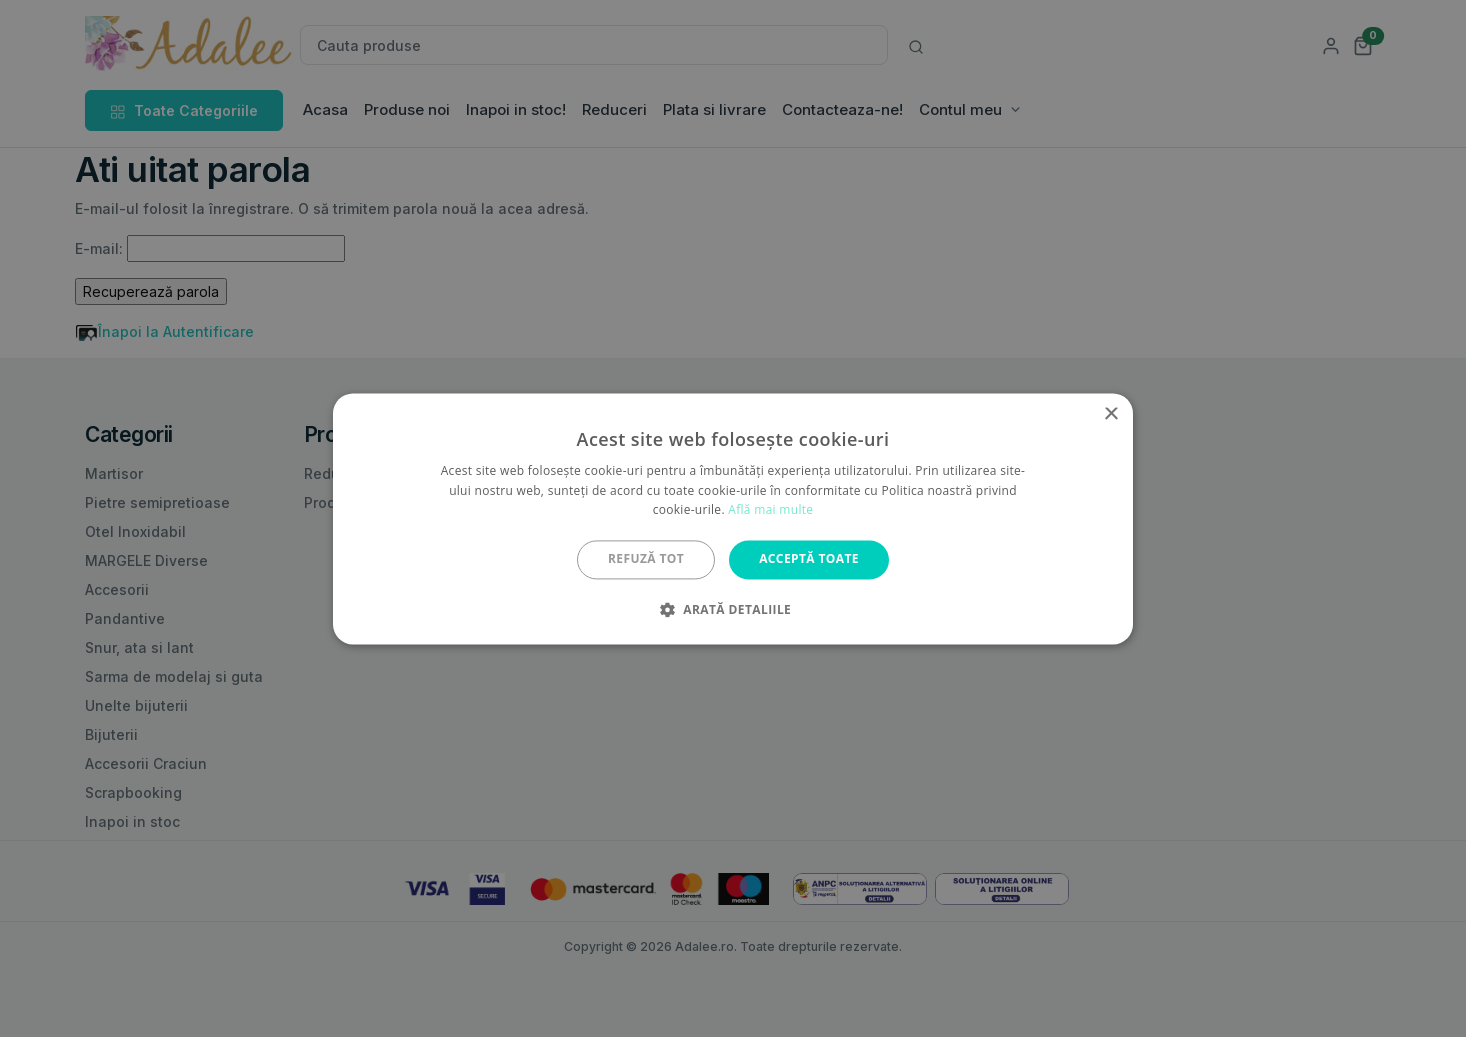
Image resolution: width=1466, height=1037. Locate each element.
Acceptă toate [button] (809, 559)
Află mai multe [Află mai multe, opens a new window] (770, 510)
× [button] (1110, 414)
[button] (733, 609)
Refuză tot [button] (646, 559)
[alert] (733, 518)
